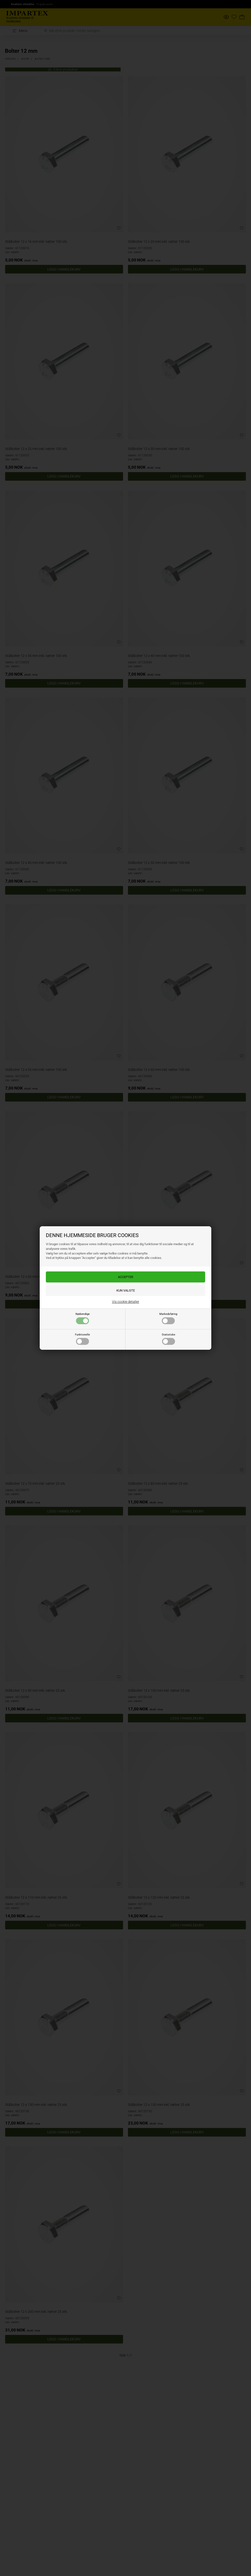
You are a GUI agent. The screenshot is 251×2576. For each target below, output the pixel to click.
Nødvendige (82, 1318)
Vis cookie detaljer (125, 1302)
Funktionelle (82, 1339)
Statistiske (168, 1339)
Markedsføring (168, 1318)
